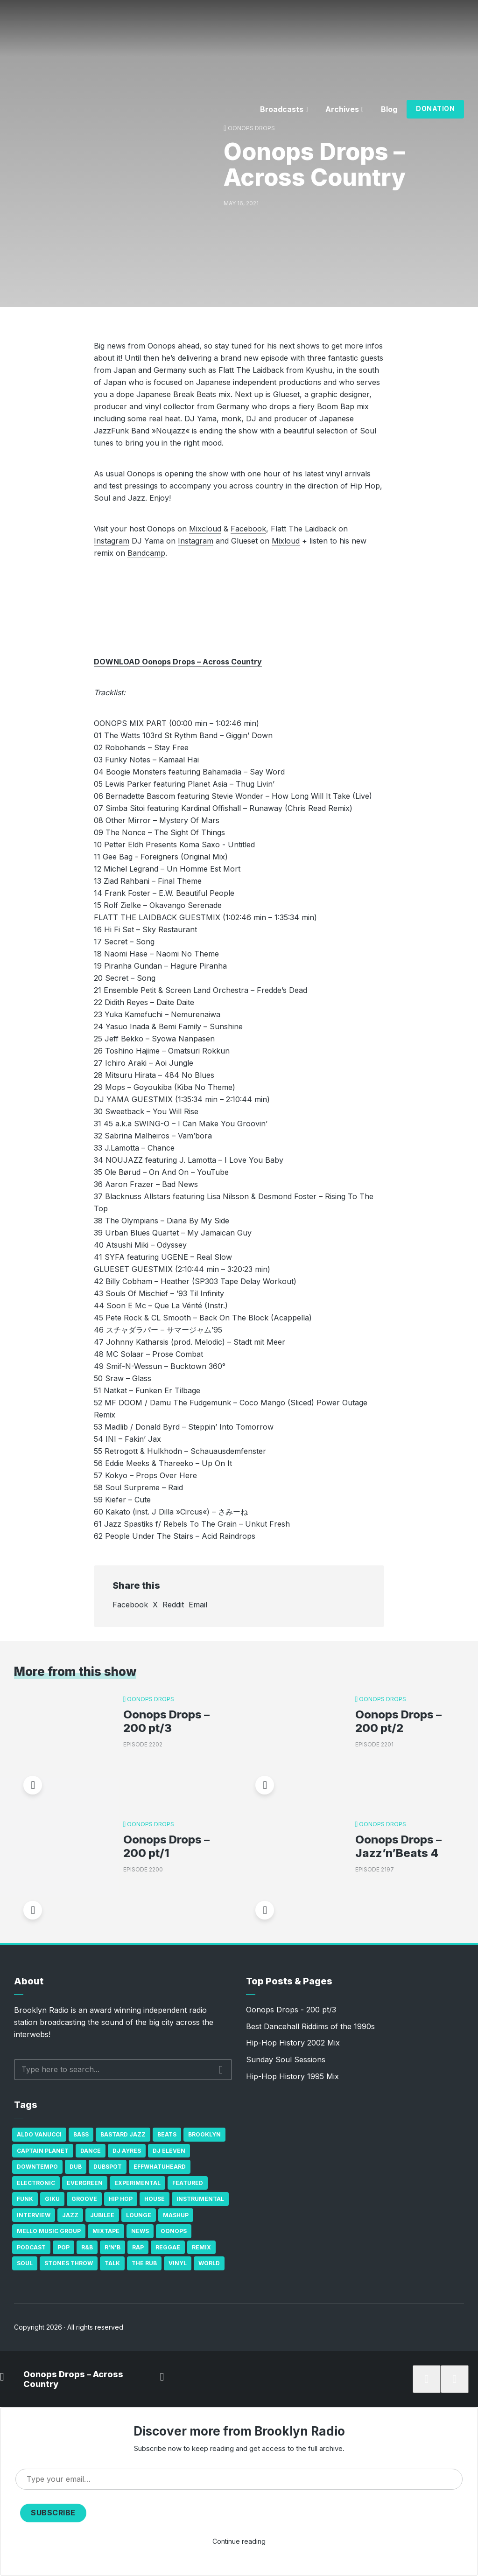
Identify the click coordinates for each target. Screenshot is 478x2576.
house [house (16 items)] (154, 2198)
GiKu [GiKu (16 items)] (52, 2198)
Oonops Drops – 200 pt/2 (398, 1721)
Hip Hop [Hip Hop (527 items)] (121, 2198)
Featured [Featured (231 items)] (187, 2182)
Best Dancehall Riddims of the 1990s (310, 2026)
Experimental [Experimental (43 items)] (137, 2182)
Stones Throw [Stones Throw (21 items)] (68, 2263)
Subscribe (53, 2512)
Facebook (248, 528)
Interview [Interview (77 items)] (33, 2215)
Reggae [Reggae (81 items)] (167, 2247)
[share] (455, 2379)
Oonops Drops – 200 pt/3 (166, 1721)
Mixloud (286, 540)
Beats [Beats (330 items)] (166, 2134)
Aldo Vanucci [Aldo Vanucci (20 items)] (39, 2134)
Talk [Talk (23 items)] (112, 2263)
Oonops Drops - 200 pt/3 (291, 2009)
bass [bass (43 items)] (81, 2134)
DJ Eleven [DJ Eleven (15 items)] (169, 2150)
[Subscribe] (427, 2379)
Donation (435, 108)
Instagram (111, 540)
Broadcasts (281, 109)
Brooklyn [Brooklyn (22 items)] (204, 2134)
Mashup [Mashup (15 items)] (176, 2215)
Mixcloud (205, 528)
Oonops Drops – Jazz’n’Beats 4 (398, 1846)
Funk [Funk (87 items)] (25, 2198)
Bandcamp (146, 553)
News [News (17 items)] (140, 2230)
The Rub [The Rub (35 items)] (144, 2263)
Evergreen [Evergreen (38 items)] (85, 2182)
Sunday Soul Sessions (285, 2059)
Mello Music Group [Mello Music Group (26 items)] (49, 2230)
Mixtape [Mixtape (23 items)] (106, 2230)
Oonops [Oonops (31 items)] (174, 2230)
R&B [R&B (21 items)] (87, 2247)
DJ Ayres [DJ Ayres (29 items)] (126, 2150)
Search (221, 2069)
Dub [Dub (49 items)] (76, 2166)
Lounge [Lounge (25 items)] (138, 2215)
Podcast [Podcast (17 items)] (31, 2247)
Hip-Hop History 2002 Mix (293, 2042)
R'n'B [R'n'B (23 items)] (112, 2247)
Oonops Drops (251, 128)
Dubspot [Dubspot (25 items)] (107, 2166)
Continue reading (239, 2541)
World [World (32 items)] (209, 2263)
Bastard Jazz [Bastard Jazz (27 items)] (123, 2134)
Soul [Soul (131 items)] (25, 2263)
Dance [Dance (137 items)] (90, 2150)
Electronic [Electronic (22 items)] (36, 2182)
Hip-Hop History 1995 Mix (292, 2076)
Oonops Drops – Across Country (73, 2379)
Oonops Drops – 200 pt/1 (166, 1846)
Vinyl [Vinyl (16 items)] (178, 2263)
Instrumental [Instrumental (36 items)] (200, 2198)
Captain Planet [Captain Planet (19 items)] (43, 2150)
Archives (342, 109)
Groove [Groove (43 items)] (84, 2198)
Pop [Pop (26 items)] (63, 2247)
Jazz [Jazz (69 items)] (70, 2215)
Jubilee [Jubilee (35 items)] (102, 2215)
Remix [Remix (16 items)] (201, 2247)
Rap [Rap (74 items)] (138, 2247)
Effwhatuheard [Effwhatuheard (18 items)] (160, 2166)
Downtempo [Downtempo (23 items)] (37, 2166)
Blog (389, 109)
